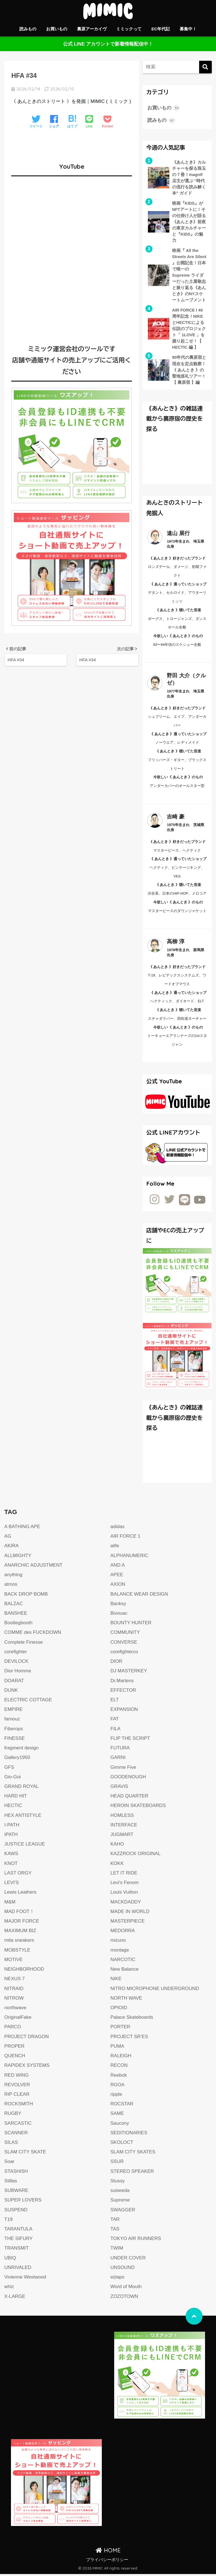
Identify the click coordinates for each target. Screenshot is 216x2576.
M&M (9, 1904)
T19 (8, 2221)
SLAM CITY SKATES (133, 2154)
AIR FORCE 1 (126, 1538)
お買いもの (56, 28)
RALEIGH (121, 2057)
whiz (9, 2288)
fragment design (21, 1749)
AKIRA (11, 1547)
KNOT (11, 1865)
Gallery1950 (17, 1759)
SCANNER (16, 2134)
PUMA (117, 2048)
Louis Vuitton (124, 1894)
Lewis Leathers (20, 1894)
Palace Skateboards (132, 2019)
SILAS (11, 2144)
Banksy (118, 1605)
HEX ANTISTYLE (22, 1817)
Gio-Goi (12, 1778)
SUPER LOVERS (23, 2202)
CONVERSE (124, 1644)
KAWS (11, 1855)
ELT (115, 1701)
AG (7, 1538)
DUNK (11, 1692)
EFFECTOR (123, 1692)
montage (120, 1952)
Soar (9, 2163)
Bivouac (119, 1615)
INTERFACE (124, 1827)
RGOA (118, 2086)
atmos (10, 1586)
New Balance (125, 1971)
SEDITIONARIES (129, 2134)
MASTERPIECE (128, 1923)
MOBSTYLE (17, 1952)
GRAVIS (119, 1788)
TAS (115, 2231)
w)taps (118, 2279)
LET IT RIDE (124, 1875)
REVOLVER (17, 2086)
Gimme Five (123, 1769)
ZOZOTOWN (124, 2298)
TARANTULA (18, 2231)
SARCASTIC (18, 2125)
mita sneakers (19, 1942)
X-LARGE (14, 2298)
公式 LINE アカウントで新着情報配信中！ (108, 44)
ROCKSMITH (18, 2105)
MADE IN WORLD (130, 1913)
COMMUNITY (125, 1634)
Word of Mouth (126, 2288)
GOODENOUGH (128, 1778)
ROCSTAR (122, 2105)
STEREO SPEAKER (132, 2173)
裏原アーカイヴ (92, 28)
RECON (119, 2067)
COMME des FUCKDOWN (32, 1634)
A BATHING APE (22, 1528)
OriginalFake (18, 2019)
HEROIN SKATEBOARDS (138, 1807)
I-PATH (11, 1827)
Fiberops (13, 1730)
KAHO (117, 1846)
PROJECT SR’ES (129, 2038)
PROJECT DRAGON (26, 2038)
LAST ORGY (18, 1875)
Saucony (120, 2125)
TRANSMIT (16, 2250)
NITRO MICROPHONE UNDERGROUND (155, 1990)
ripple (116, 2096)
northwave (15, 2009)
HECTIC (13, 1807)
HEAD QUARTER (130, 1798)
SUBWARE (16, 2192)
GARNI (118, 1759)
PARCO (12, 2028)
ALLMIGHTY (18, 1557)
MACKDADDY (126, 1904)
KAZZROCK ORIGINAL (136, 1855)
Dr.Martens (122, 1682)
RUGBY (12, 2115)
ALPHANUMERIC (130, 1557)
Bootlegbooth (18, 1624)
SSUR (117, 2163)
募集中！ (188, 28)
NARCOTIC (123, 1961)
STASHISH (16, 2173)
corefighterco (124, 1653)
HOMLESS (122, 1817)
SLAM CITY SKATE (25, 2154)
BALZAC (13, 1605)
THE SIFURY (18, 2240)
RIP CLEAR (17, 2096)
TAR (115, 2221)
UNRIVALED (18, 2269)
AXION (118, 1586)
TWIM (117, 2250)
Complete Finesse (23, 1644)
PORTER (120, 2028)
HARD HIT (15, 1798)
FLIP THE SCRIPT (130, 1740)
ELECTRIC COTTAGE (28, 1701)
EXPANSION (124, 1711)
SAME (117, 2115)
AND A (118, 1567)
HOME (108, 2552)
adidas (118, 1528)
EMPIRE (13, 1711)
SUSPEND (16, 2211)
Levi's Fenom (125, 1884)
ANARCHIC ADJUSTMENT (33, 1567)
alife (115, 1547)
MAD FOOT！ (19, 1913)
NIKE (116, 1980)
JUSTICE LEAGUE (24, 1846)
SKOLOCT (122, 2144)
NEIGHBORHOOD (24, 1971)
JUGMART (122, 1836)
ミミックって (128, 28)
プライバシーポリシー (107, 2561)
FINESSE (14, 1740)
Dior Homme (17, 1672)
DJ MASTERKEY (129, 1672)
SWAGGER (123, 2211)
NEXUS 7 (14, 1980)
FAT (115, 1721)
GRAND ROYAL (21, 1788)
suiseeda (120, 2192)
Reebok (119, 2077)
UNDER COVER (128, 2260)
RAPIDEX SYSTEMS (27, 2067)
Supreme (120, 2202)
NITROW (14, 2000)
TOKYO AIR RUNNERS (136, 2240)
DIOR (117, 1663)
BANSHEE (15, 1615)
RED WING (16, 2077)
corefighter (15, 1653)
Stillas (10, 2182)
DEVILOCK (16, 1663)
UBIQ (10, 2260)
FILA (116, 1730)
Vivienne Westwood (25, 2279)
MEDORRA (123, 1932)
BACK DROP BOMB (26, 1596)
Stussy (118, 2182)
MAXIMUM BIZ (20, 1932)
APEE (117, 1576)
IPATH (11, 1836)
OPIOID (119, 2009)
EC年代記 (160, 28)
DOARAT (14, 1682)
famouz (12, 1721)
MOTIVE (13, 1961)
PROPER (14, 2048)
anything (13, 1576)
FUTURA (120, 1749)
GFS (9, 1769)
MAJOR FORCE (21, 1923)
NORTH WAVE (127, 2000)
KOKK (117, 1865)
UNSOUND (123, 2269)
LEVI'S (11, 1884)
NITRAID (13, 1990)
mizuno (118, 1942)
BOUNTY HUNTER (131, 1624)
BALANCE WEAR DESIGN (139, 1596)
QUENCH (14, 2057)
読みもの (27, 28)
